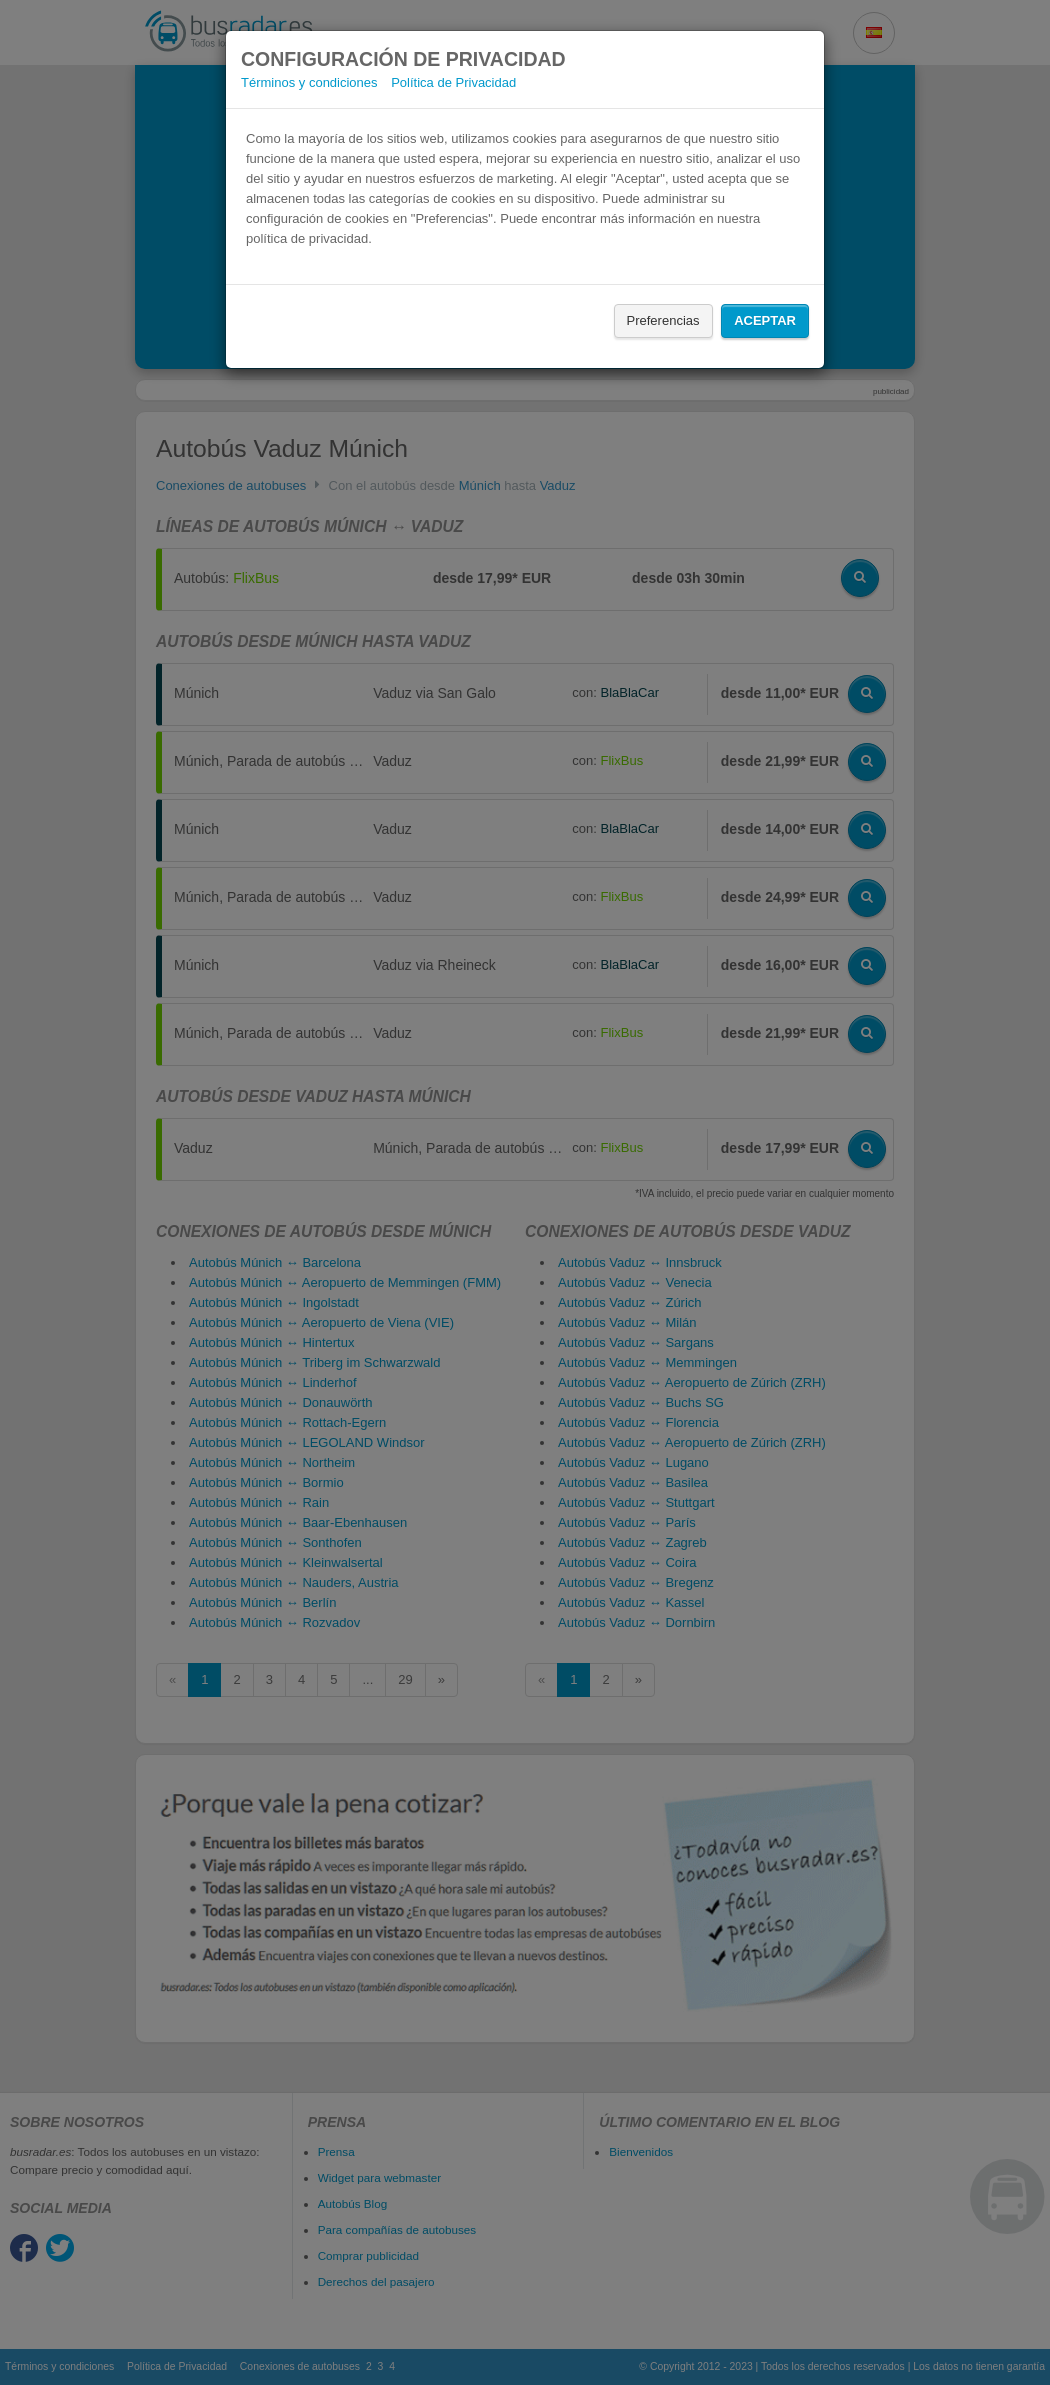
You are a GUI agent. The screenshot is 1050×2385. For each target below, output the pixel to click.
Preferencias (663, 320)
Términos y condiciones (309, 82)
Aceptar (765, 320)
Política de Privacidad (453, 82)
